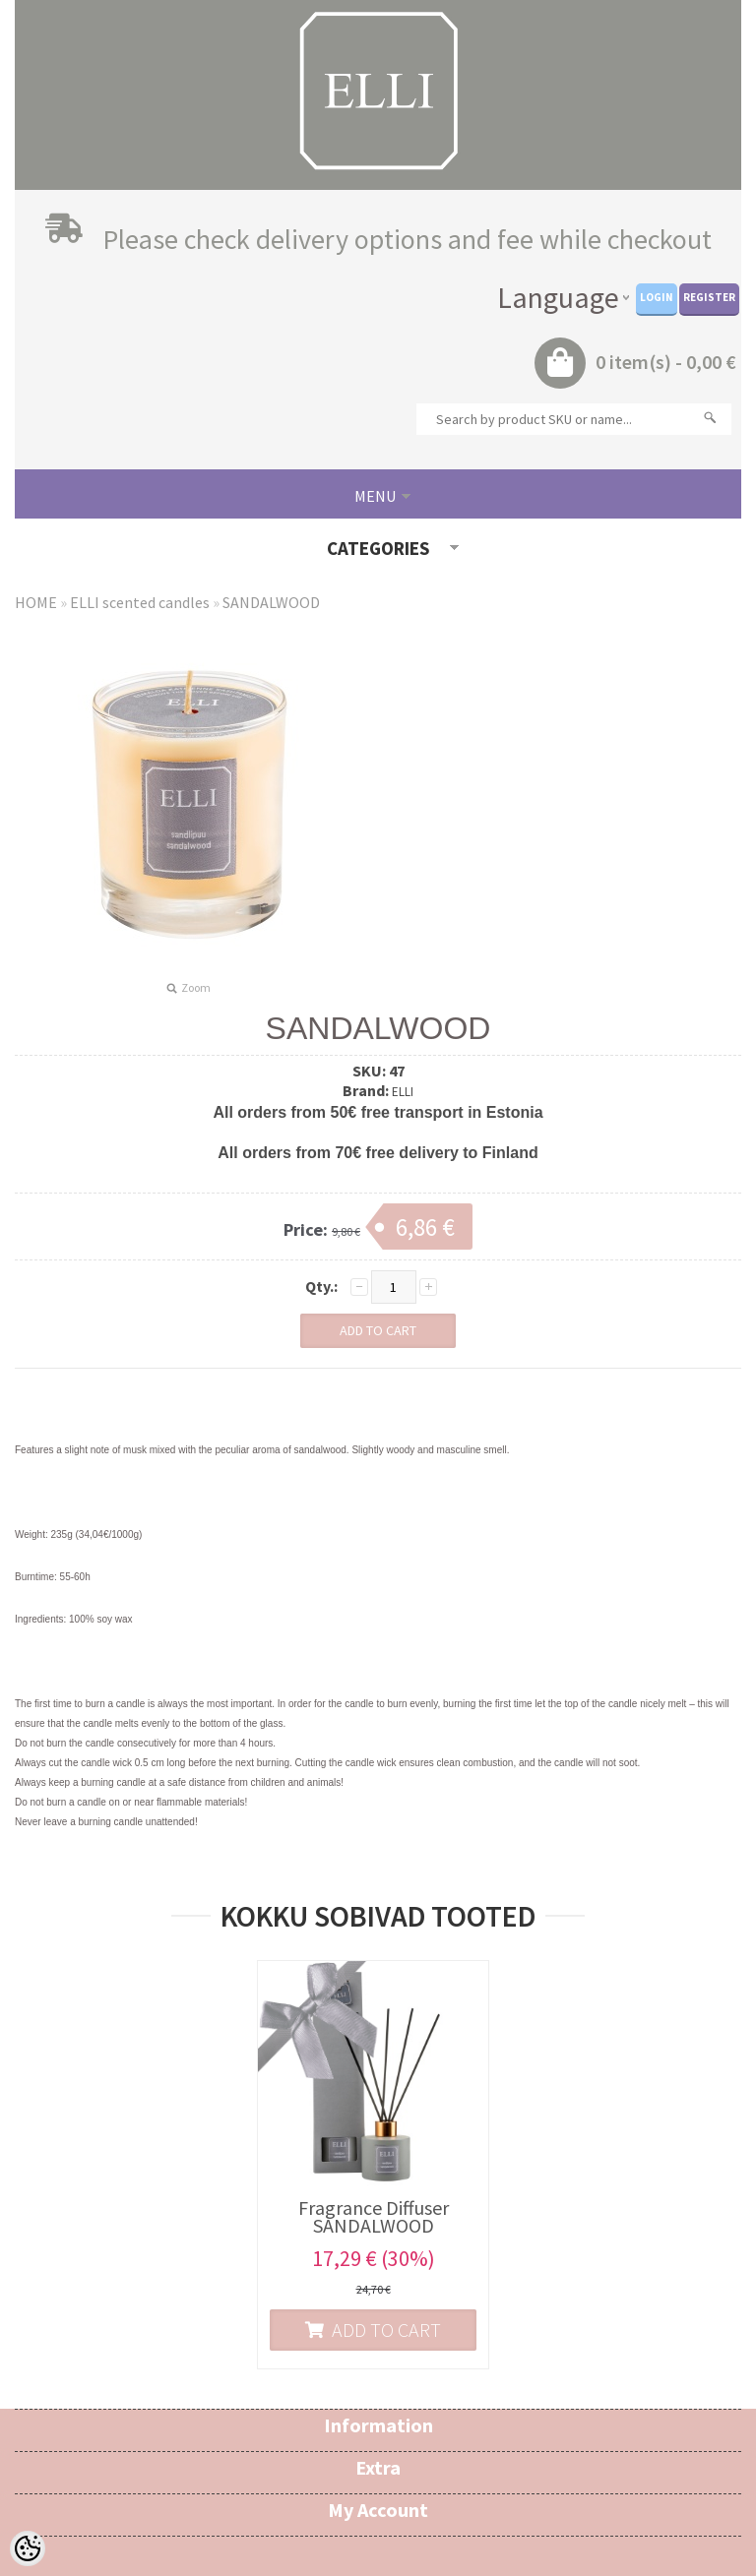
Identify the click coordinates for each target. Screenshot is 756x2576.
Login (656, 297)
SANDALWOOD (271, 602)
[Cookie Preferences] (27, 2548)
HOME (36, 602)
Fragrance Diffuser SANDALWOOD (373, 2217)
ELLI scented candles (140, 602)
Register (709, 297)
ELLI (402, 1091)
